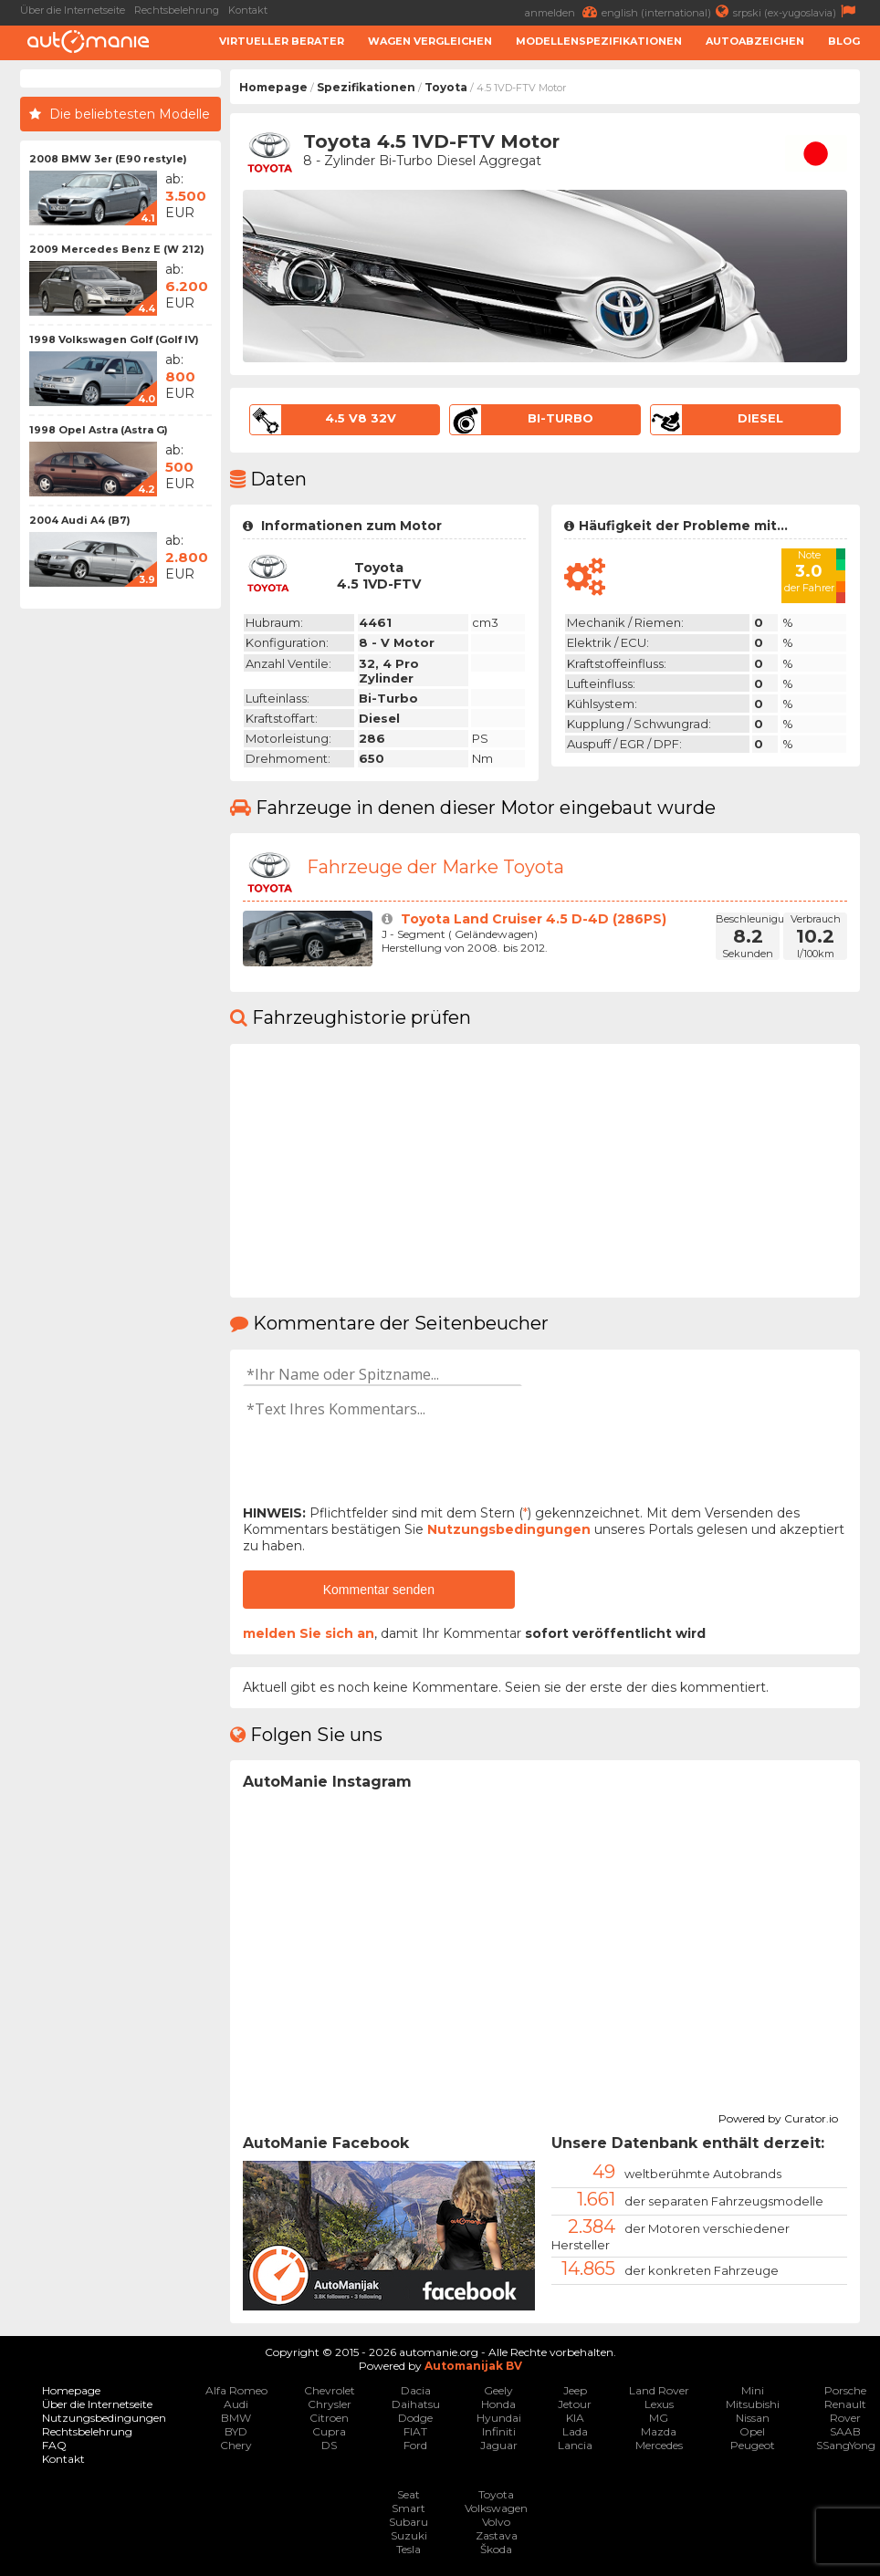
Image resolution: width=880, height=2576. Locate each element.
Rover (845, 2418)
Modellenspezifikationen (599, 41)
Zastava (497, 2535)
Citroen (329, 2418)
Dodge (415, 2418)
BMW (236, 2418)
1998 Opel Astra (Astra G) (98, 429)
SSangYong (845, 2445)
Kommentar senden (379, 1589)
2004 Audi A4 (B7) (80, 520)
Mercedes (659, 2445)
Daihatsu (416, 2404)
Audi (236, 2404)
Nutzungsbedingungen (509, 1529)
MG (658, 2418)
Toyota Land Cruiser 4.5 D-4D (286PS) (533, 919)
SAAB (845, 2431)
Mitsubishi (753, 2404)
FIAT (415, 2431)
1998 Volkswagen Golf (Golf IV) (114, 339)
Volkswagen (496, 2508)
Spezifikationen (366, 87)
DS (329, 2445)
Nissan (753, 2418)
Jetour (575, 2404)
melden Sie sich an (308, 1633)
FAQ (54, 2445)
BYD (236, 2431)
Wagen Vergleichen (430, 41)
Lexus (659, 2404)
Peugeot (752, 2445)
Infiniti (499, 2431)
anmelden (563, 11)
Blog (844, 41)
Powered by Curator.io (778, 2116)
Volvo (496, 2522)
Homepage (273, 87)
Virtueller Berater (281, 41)
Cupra (329, 2431)
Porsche (845, 2390)
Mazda (658, 2431)
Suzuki (409, 2535)
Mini (752, 2390)
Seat (408, 2494)
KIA (575, 2418)
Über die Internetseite (72, 10)
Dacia (416, 2390)
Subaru (408, 2522)
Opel (752, 2431)
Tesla (408, 2549)
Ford (415, 2445)
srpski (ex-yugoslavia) (796, 11)
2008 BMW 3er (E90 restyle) (108, 158)
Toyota (445, 87)
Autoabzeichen (755, 41)
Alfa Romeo (236, 2390)
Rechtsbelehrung (176, 10)
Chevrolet (329, 2390)
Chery (236, 2445)
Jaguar (499, 2445)
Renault (845, 2404)
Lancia (575, 2445)
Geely (498, 2390)
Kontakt (247, 10)
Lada (575, 2431)
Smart (408, 2508)
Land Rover (659, 2390)
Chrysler (329, 2404)
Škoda (496, 2549)
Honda (498, 2404)
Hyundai (499, 2418)
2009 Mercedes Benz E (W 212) (116, 249)
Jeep (575, 2390)
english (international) (667, 11)
